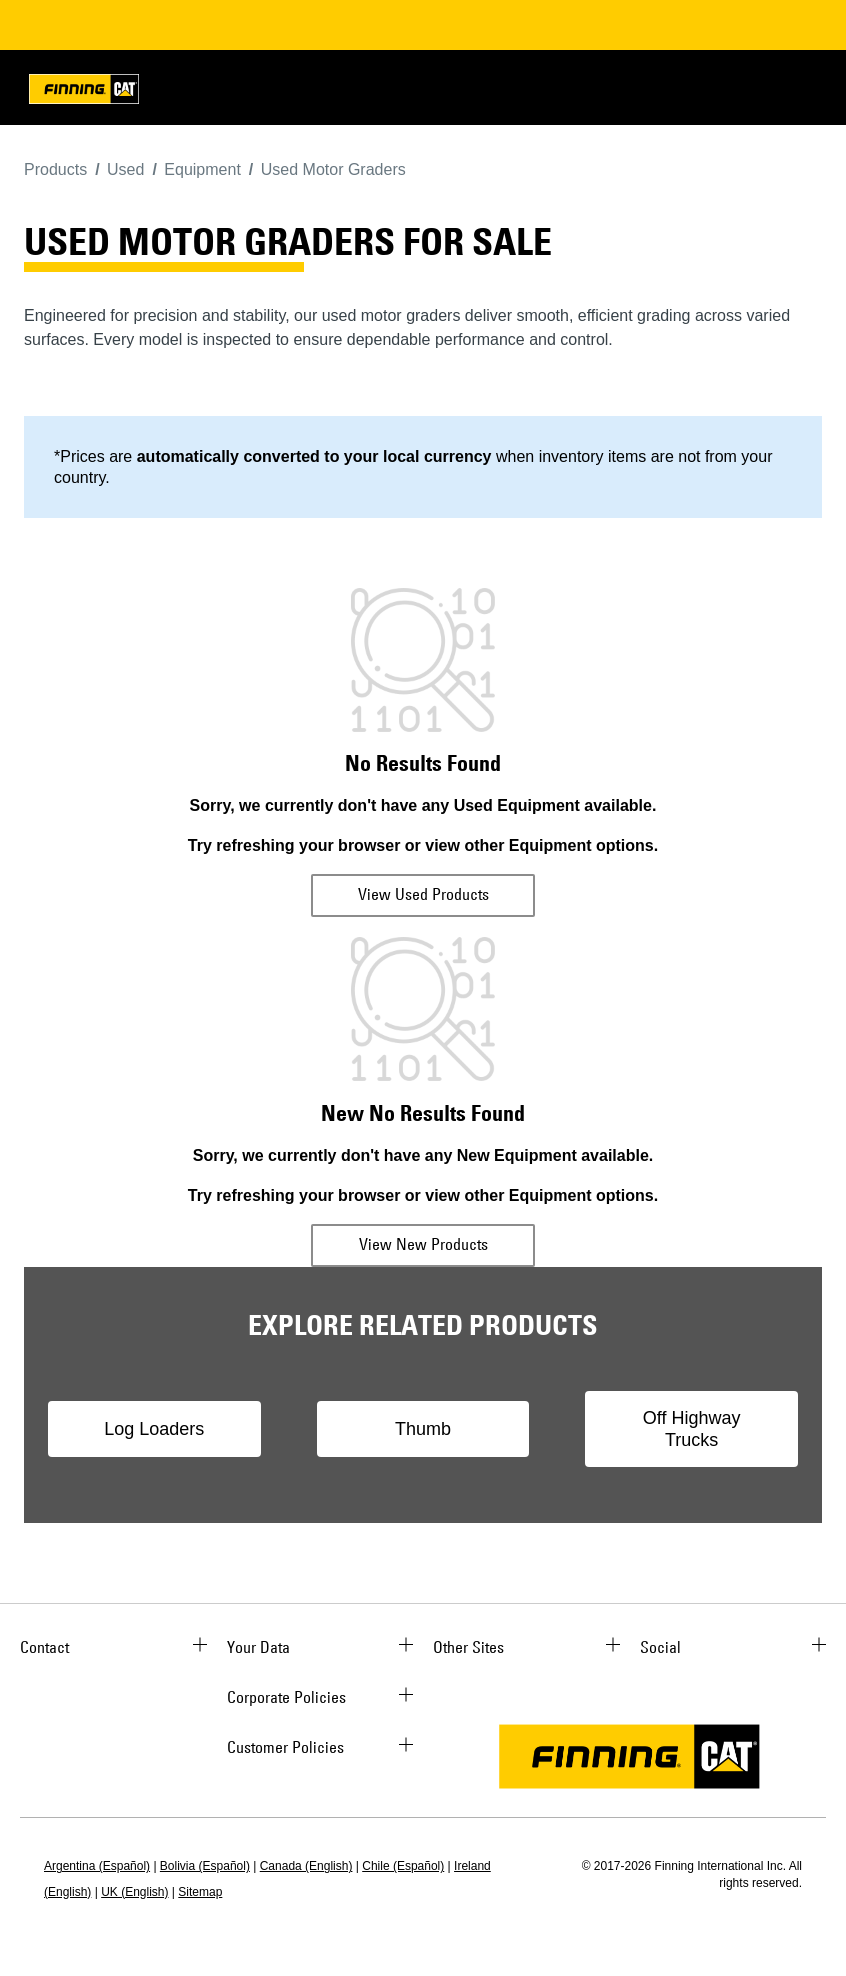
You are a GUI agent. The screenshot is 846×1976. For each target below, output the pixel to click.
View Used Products (423, 894)
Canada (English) (306, 1866)
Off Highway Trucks (692, 1429)
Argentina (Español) (97, 1866)
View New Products (423, 1244)
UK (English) (134, 1892)
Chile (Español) (403, 1866)
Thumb (423, 1429)
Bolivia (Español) (205, 1866)
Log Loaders (154, 1429)
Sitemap (200, 1892)
